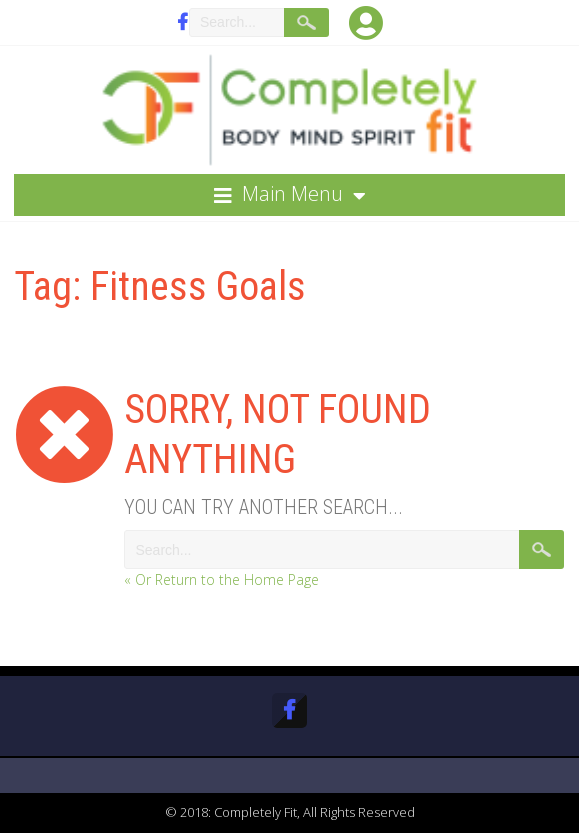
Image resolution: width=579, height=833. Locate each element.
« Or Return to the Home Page (221, 579)
